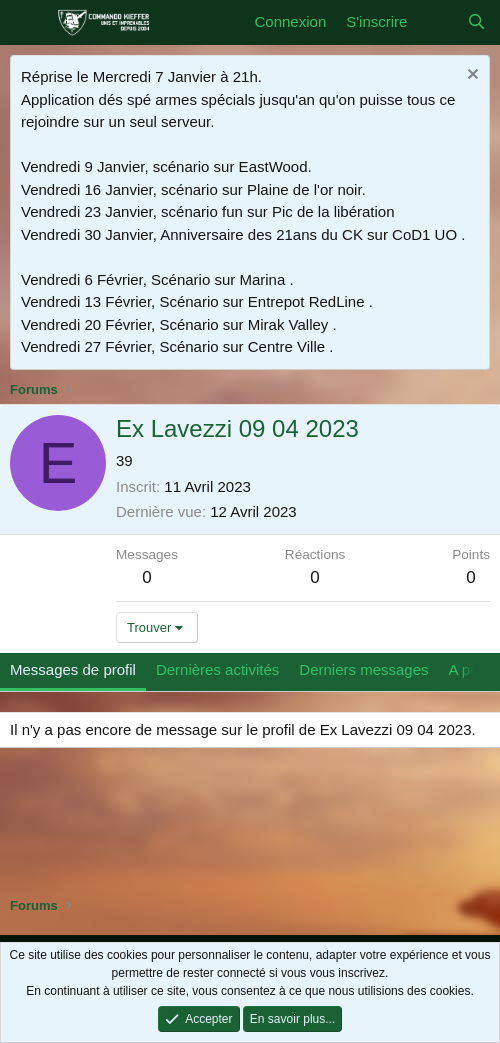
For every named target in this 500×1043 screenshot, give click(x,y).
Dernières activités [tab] (217, 669)
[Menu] (27, 23)
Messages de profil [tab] (73, 669)
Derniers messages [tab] (363, 669)
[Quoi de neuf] (436, 22)
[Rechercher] (476, 22)
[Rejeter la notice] (470, 76)
